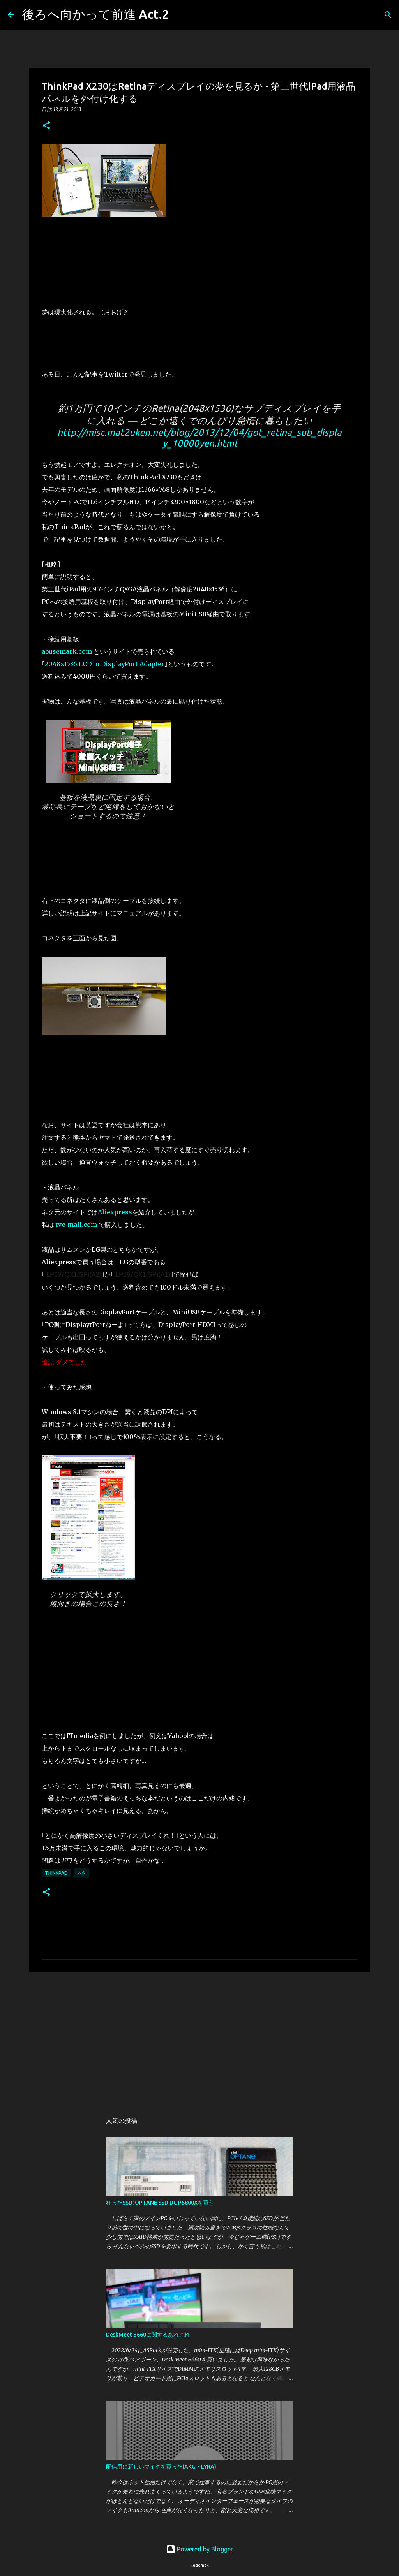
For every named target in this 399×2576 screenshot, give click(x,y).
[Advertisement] (199, 2038)
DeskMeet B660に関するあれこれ (148, 2334)
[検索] (180, 14)
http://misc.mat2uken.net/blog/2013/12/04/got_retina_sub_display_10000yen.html (199, 438)
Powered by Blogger (199, 2549)
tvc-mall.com (76, 1224)
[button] (46, 126)
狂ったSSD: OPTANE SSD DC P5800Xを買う (160, 2202)
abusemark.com (67, 651)
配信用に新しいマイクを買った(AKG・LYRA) (161, 2466)
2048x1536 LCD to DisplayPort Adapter (104, 664)
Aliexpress (115, 1212)
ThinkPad (56, 1873)
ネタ (81, 1872)
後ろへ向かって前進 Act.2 (95, 14)
